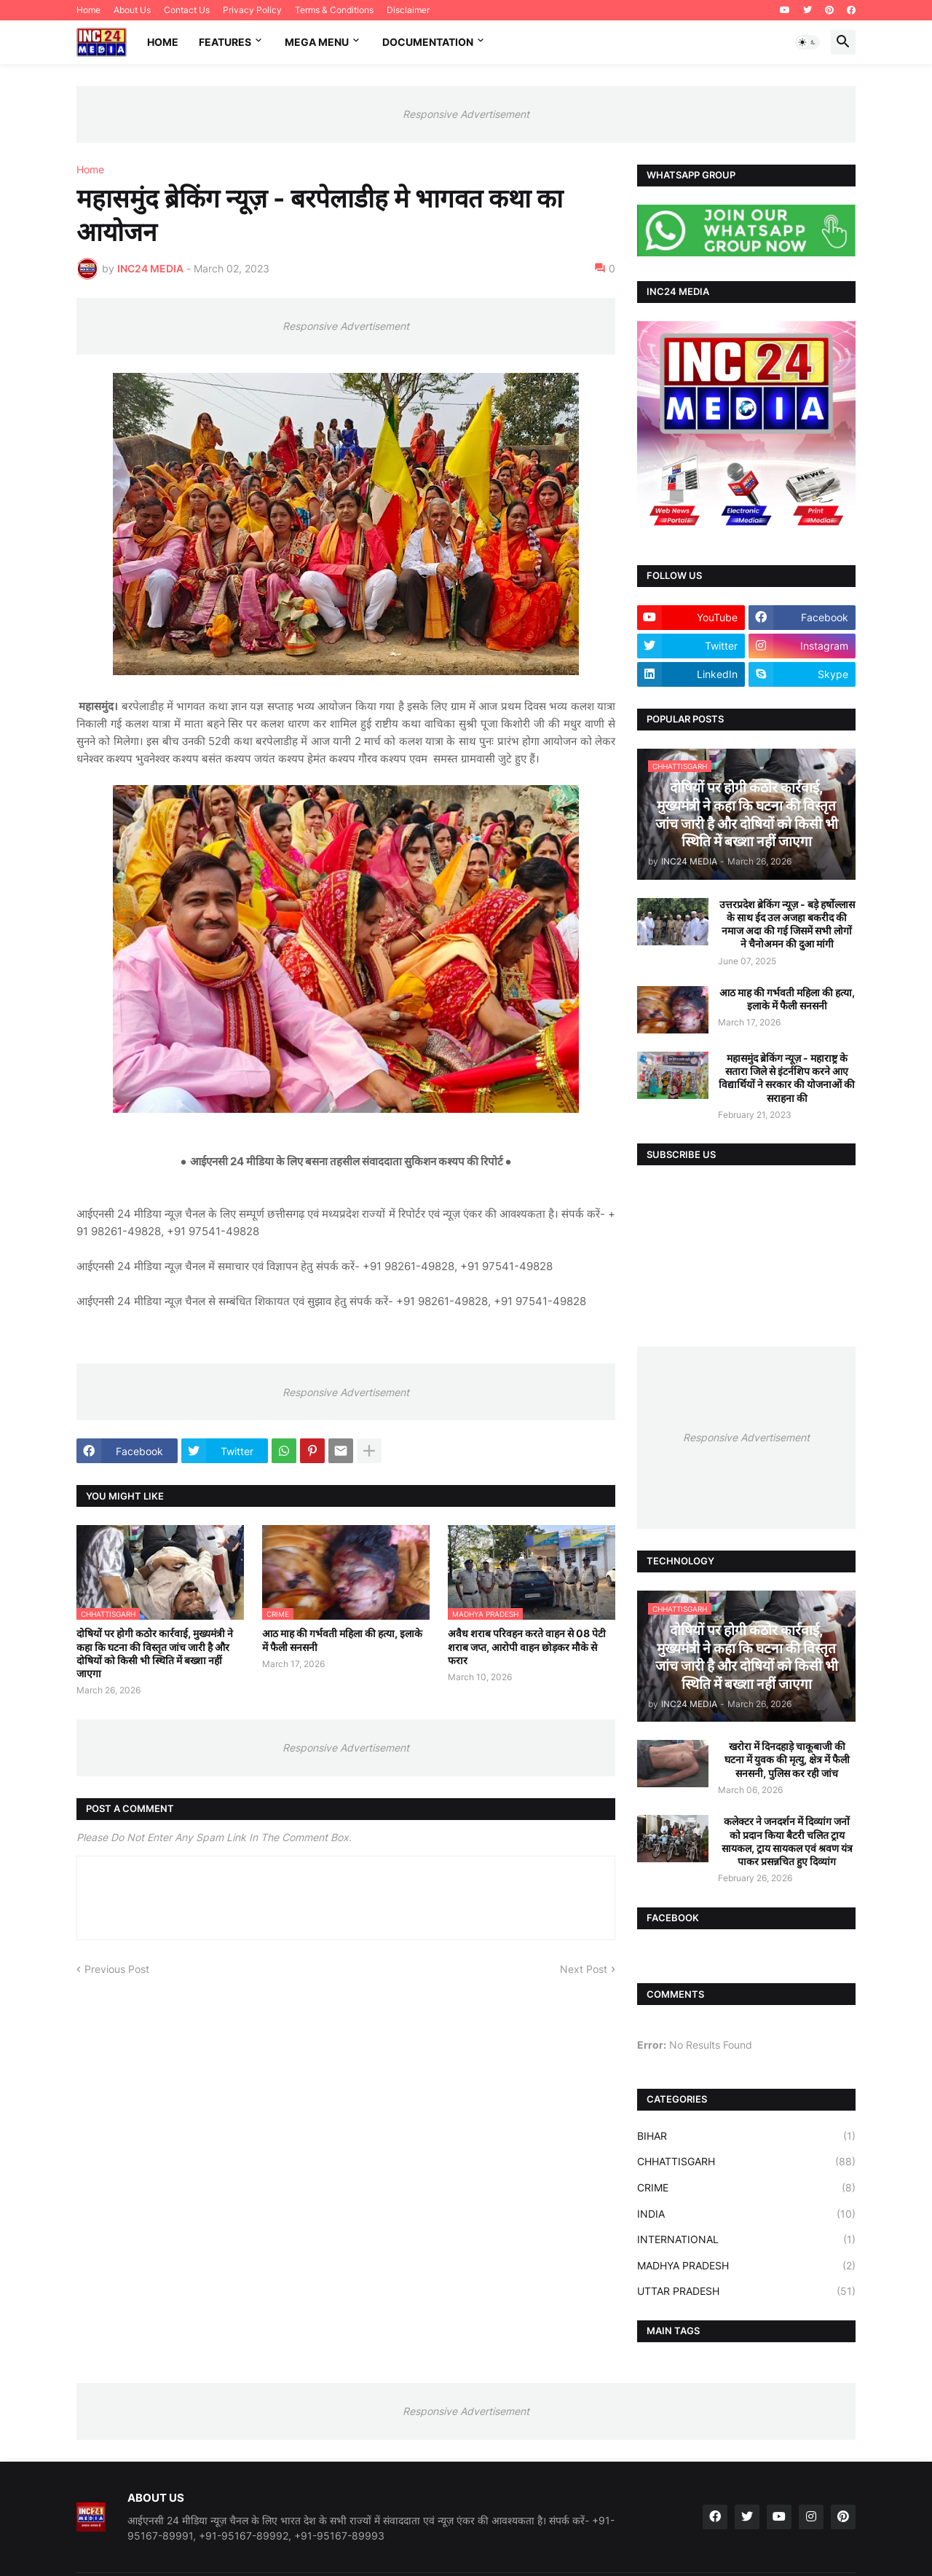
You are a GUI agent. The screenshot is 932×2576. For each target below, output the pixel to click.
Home (88, 9)
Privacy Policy (252, 9)
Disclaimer (408, 9)
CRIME (746, 2188)
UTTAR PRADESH (746, 2291)
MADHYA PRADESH (746, 2265)
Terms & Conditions (334, 9)
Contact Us (187, 9)
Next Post (583, 1969)
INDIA (746, 2214)
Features (225, 42)
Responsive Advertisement (466, 114)
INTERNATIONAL (746, 2239)
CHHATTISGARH (746, 2161)
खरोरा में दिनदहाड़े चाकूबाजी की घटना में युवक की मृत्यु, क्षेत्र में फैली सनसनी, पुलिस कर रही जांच (787, 1759)
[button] (807, 42)
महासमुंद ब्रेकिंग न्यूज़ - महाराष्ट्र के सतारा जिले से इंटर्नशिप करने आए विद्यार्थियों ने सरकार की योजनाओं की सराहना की (787, 1078)
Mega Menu (317, 42)
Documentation (427, 42)
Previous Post (116, 1969)
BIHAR (746, 2136)
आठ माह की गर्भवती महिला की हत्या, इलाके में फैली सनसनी (342, 1640)
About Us (132, 9)
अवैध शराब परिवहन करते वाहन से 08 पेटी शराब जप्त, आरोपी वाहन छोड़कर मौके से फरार (527, 1646)
